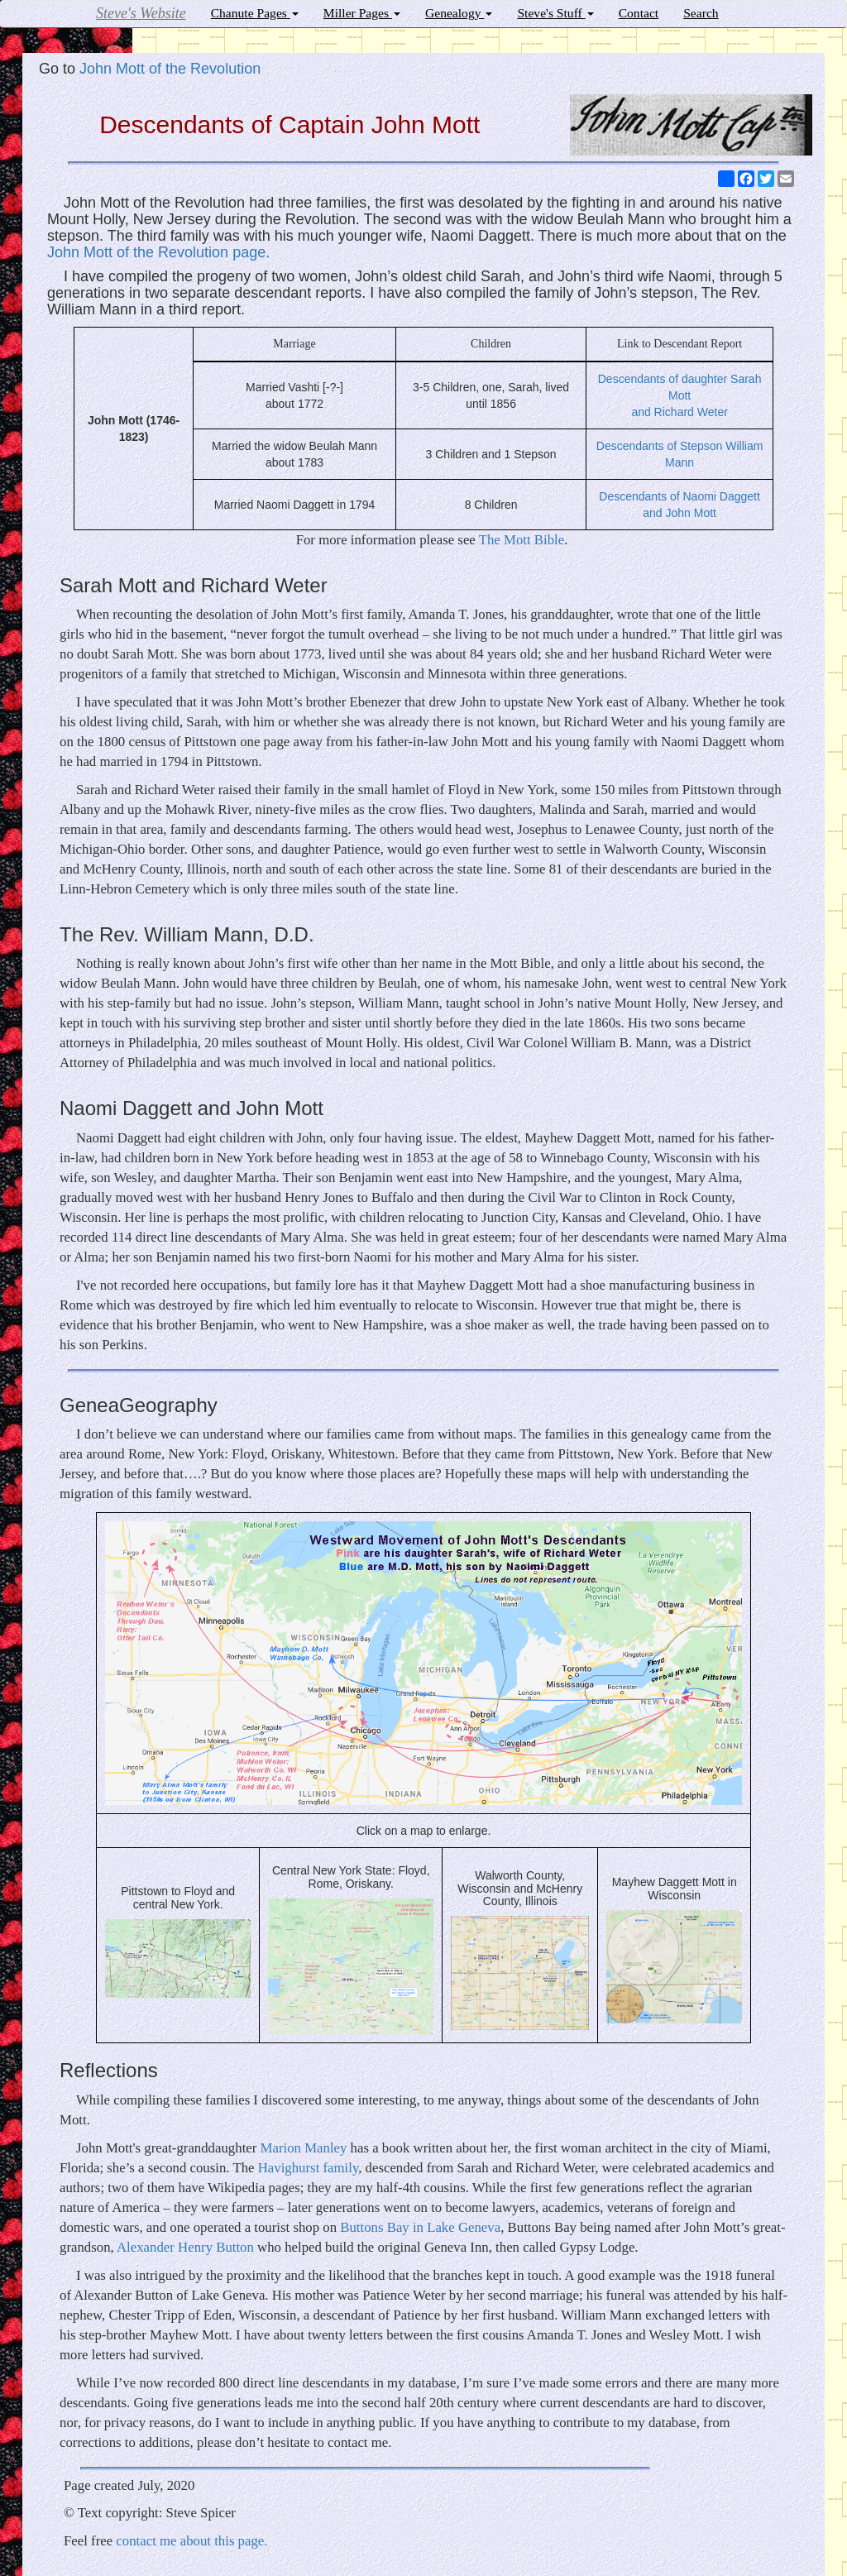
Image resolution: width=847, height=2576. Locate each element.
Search (700, 13)
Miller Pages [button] (361, 13)
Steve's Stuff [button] (555, 13)
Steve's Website (141, 13)
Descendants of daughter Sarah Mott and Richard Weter (680, 395)
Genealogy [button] (458, 13)
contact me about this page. (191, 2541)
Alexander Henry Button (185, 2247)
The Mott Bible (521, 540)
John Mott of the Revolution (170, 68)
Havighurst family (308, 2168)
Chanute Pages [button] (255, 13)
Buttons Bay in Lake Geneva (420, 2227)
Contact (639, 13)
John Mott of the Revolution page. (158, 252)
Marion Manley (304, 2148)
